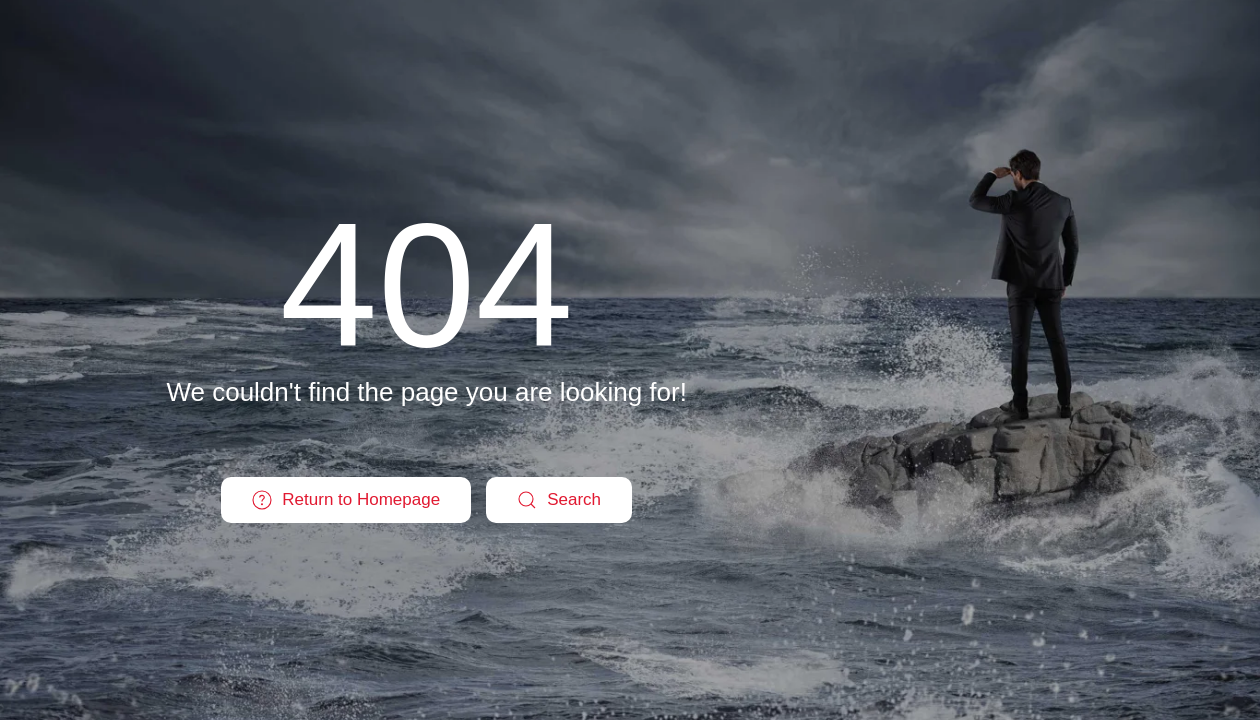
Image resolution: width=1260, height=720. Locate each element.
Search (559, 500)
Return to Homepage (346, 500)
